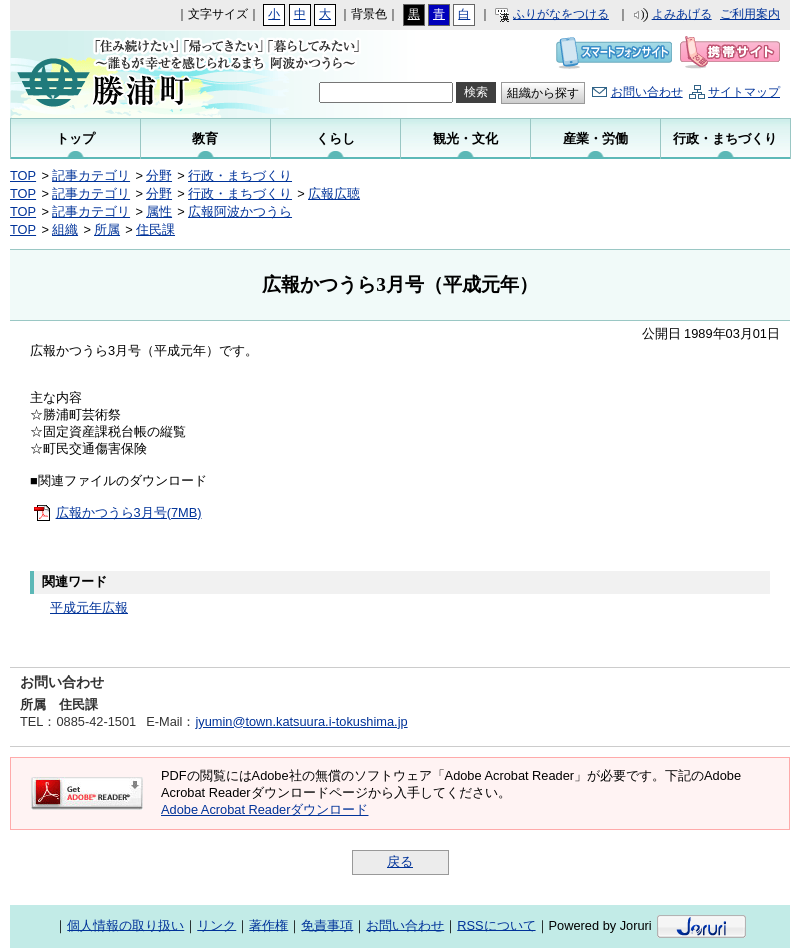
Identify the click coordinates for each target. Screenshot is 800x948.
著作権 (268, 924)
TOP (23, 175)
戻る (400, 861)
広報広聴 (334, 193)
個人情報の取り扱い (125, 924)
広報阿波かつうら (240, 211)
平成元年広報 (89, 607)
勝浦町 (142, 74)
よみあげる (682, 14)
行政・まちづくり (240, 175)
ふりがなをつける (561, 14)
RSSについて (496, 924)
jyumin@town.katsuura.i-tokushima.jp (301, 721)
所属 (107, 229)
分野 (159, 175)
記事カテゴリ (91, 175)
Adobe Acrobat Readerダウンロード (264, 809)
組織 (65, 229)
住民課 (155, 229)
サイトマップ (744, 92)
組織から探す (543, 93)
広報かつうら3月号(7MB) (129, 512)
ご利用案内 (750, 14)
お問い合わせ (647, 92)
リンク (216, 924)
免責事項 (327, 924)
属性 (159, 211)
